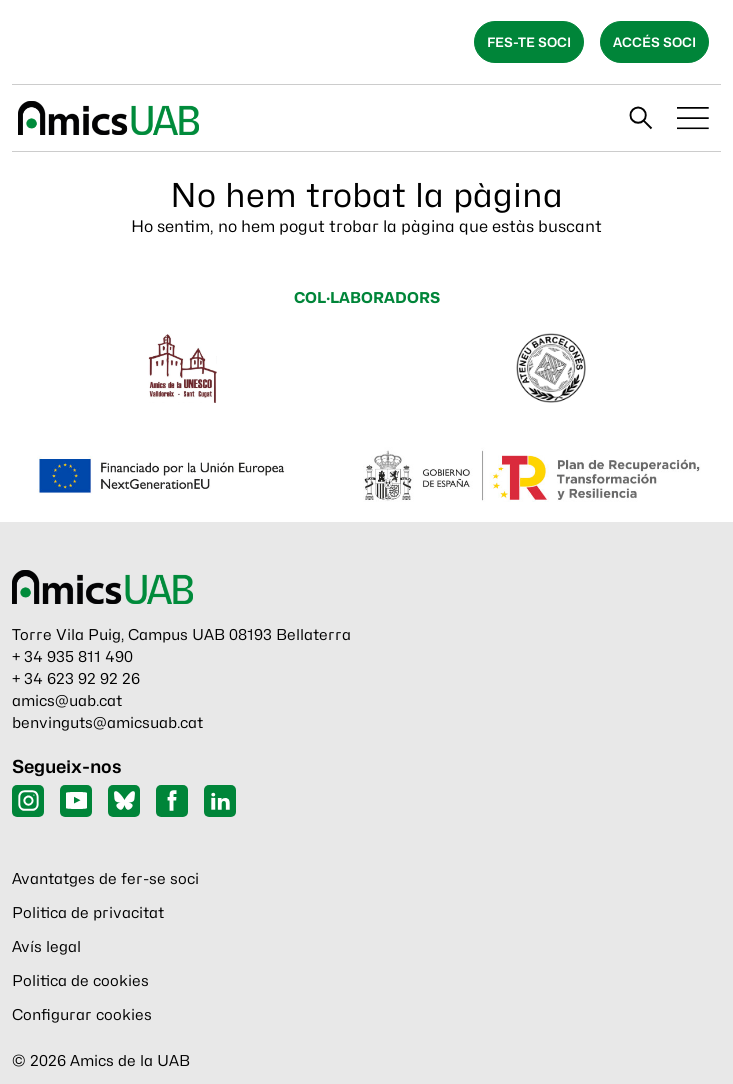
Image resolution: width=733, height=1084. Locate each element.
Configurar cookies (82, 1015)
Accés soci (654, 42)
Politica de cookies (80, 981)
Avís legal (46, 947)
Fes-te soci (529, 42)
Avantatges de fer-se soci (105, 879)
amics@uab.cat (67, 701)
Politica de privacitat (88, 913)
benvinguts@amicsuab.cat (107, 723)
